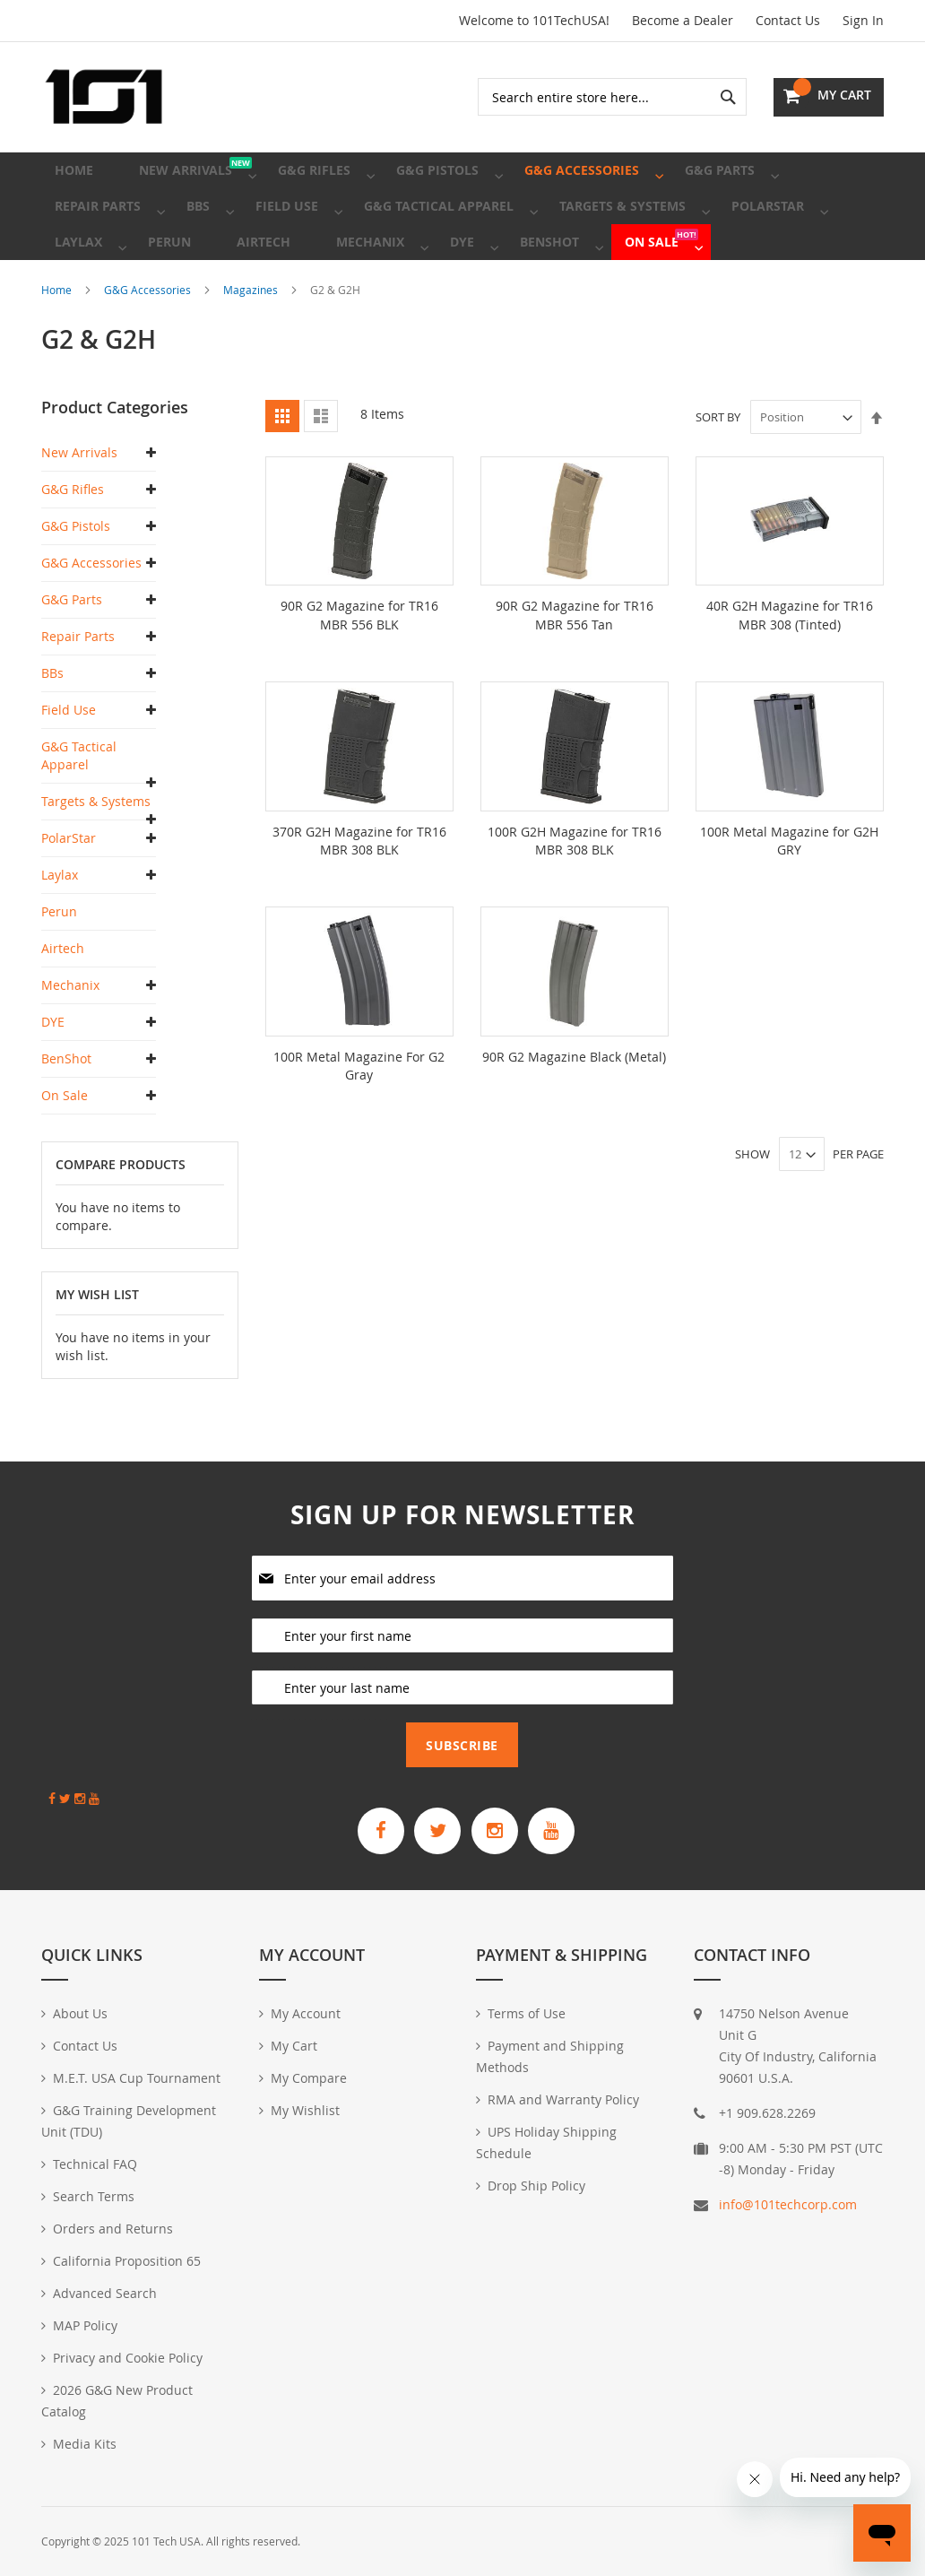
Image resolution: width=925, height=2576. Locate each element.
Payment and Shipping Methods (550, 2056)
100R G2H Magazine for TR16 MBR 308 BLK (574, 893)
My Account (306, 2013)
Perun (59, 965)
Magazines (252, 343)
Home (57, 343)
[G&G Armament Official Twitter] (433, 1828)
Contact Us (788, 20)
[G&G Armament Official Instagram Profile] (499, 1828)
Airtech (62, 1001)
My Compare (309, 2077)
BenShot (66, 1112)
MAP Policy (85, 2325)
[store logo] (104, 97)
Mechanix (70, 1038)
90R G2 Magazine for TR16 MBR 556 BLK (359, 668)
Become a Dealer (682, 20)
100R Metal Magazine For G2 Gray (359, 1117)
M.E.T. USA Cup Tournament (136, 2077)
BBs (52, 726)
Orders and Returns (113, 2228)
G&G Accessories (149, 343)
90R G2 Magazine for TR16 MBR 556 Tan (574, 668)
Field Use (68, 763)
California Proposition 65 (127, 2260)
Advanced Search (105, 2293)
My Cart (294, 2045)
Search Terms (93, 2196)
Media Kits (85, 2443)
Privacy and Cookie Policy (128, 2357)
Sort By (718, 471)
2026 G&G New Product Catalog (117, 2400)
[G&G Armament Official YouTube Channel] (565, 1828)
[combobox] (612, 97)
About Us (80, 2013)
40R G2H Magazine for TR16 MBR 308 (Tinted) (789, 668)
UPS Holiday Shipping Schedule (546, 2142)
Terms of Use (527, 2013)
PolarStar (68, 891)
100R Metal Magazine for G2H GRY (789, 893)
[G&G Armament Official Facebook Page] (366, 1828)
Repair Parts (78, 689)
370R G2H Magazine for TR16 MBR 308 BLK (359, 893)
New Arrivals (79, 506)
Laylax (59, 928)
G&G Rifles (72, 542)
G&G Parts (71, 653)
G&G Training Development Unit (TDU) (128, 2121)
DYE (53, 1075)
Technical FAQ (95, 2164)
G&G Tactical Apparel (79, 809)
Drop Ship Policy (536, 2185)
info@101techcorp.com (788, 2204)
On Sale (64, 1149)
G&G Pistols (75, 579)
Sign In (863, 20)
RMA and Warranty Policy (563, 2099)
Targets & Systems (96, 854)
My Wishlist (305, 2110)
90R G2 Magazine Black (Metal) (574, 1108)
